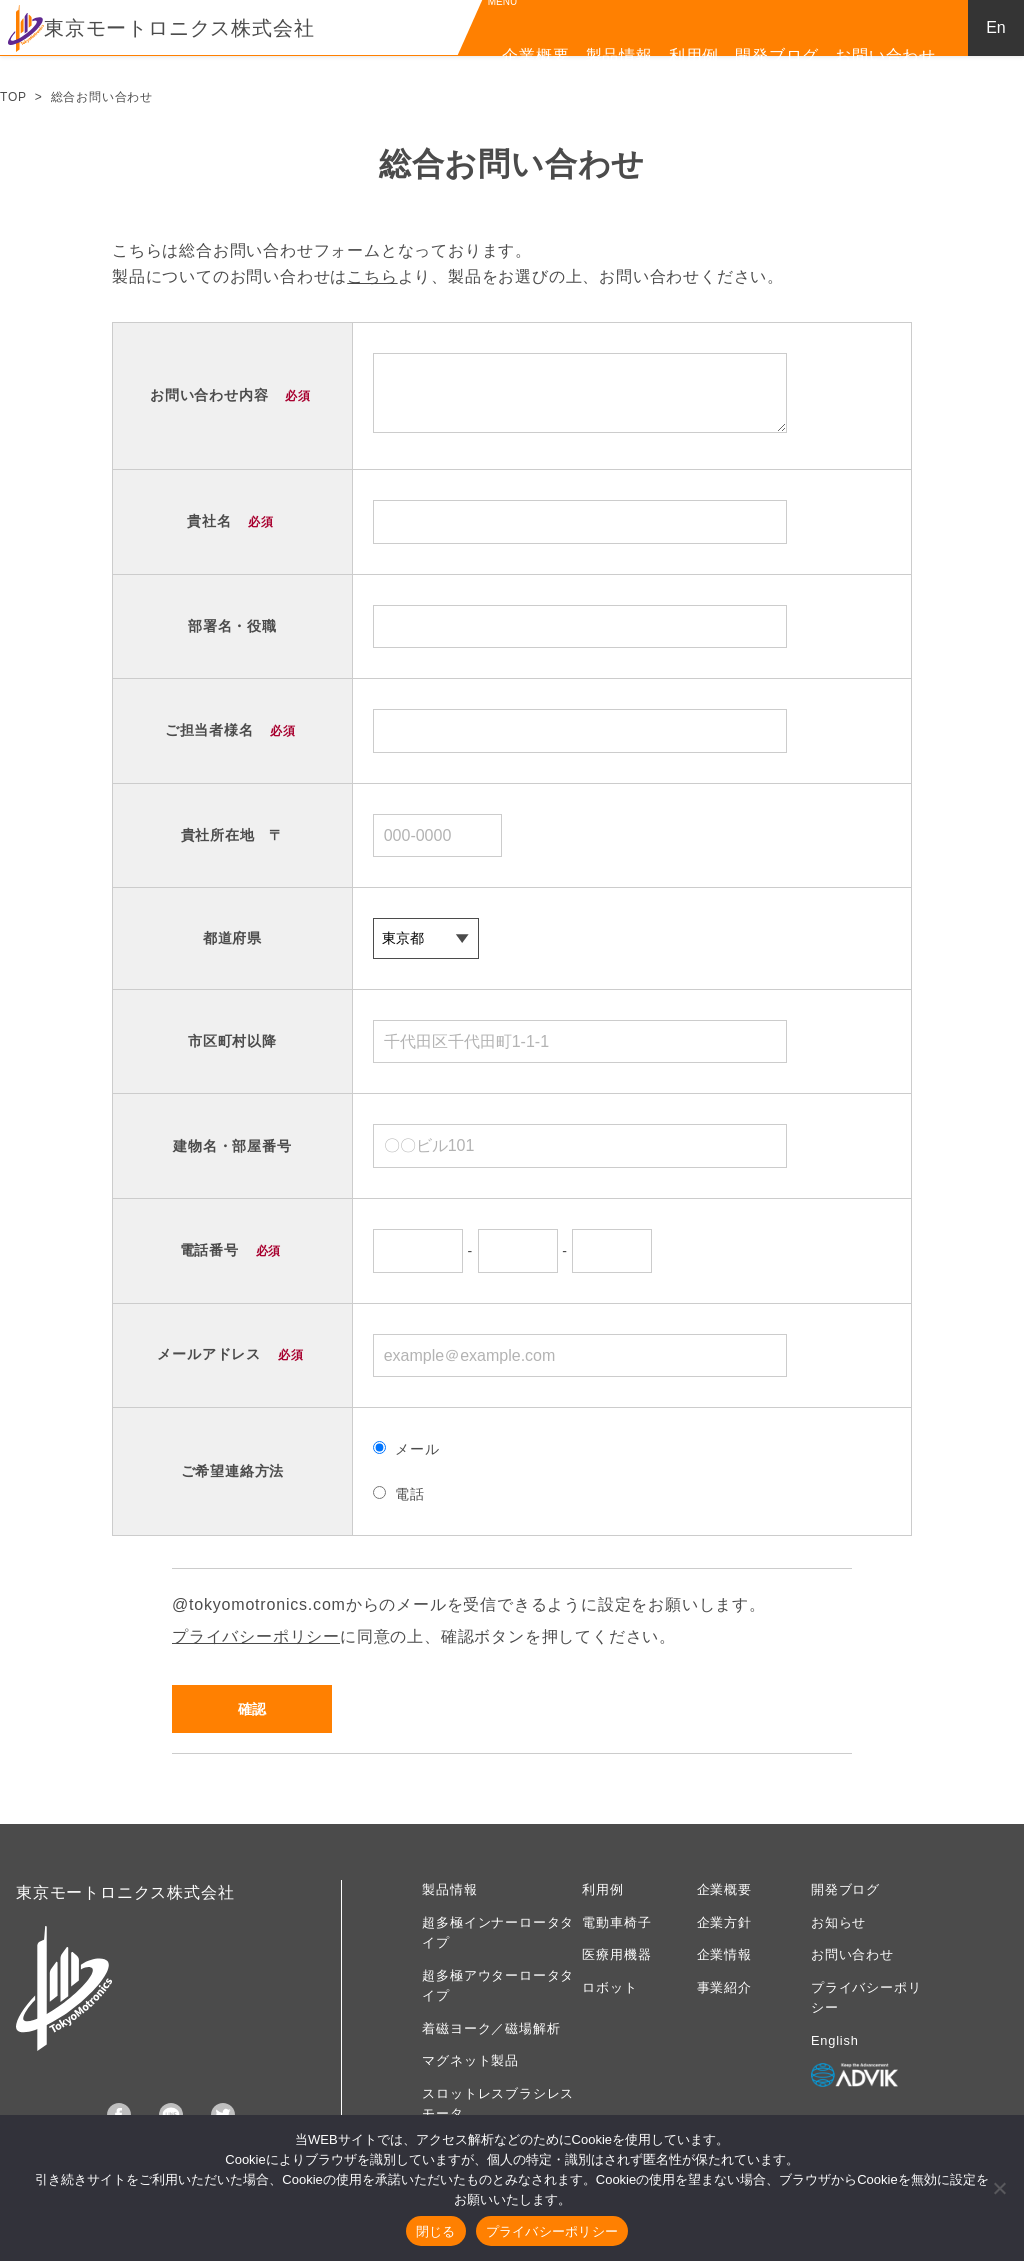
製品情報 (619, 55)
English (835, 2040)
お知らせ (838, 1922)
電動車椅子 (616, 1922)
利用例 (694, 55)
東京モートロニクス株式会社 (161, 28)
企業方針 (724, 1922)
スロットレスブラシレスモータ (498, 2103)
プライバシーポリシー (256, 1636)
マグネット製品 (470, 2060)
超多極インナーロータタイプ (498, 1932)
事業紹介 (724, 1987)
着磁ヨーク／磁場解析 (491, 2028)
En (996, 27)
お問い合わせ (885, 55)
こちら (372, 276)
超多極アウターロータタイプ (498, 1985)
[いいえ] (999, 2188)
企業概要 (535, 55)
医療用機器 (616, 1954)
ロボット (609, 1987)
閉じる (436, 2231)
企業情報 (724, 1954)
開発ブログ (777, 55)
